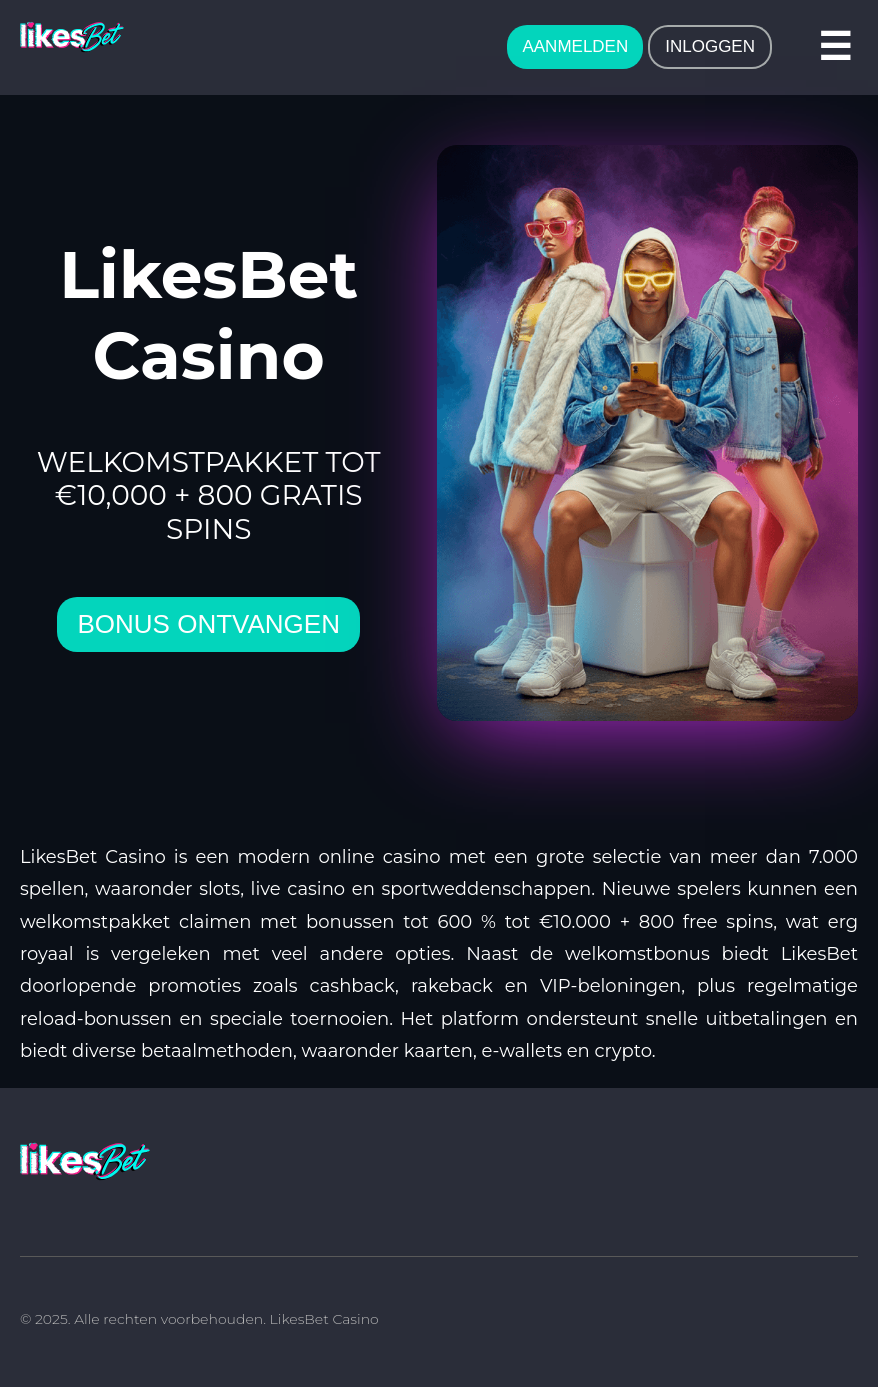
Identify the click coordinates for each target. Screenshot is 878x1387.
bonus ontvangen (208, 624)
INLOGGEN (710, 46)
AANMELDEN (575, 46)
